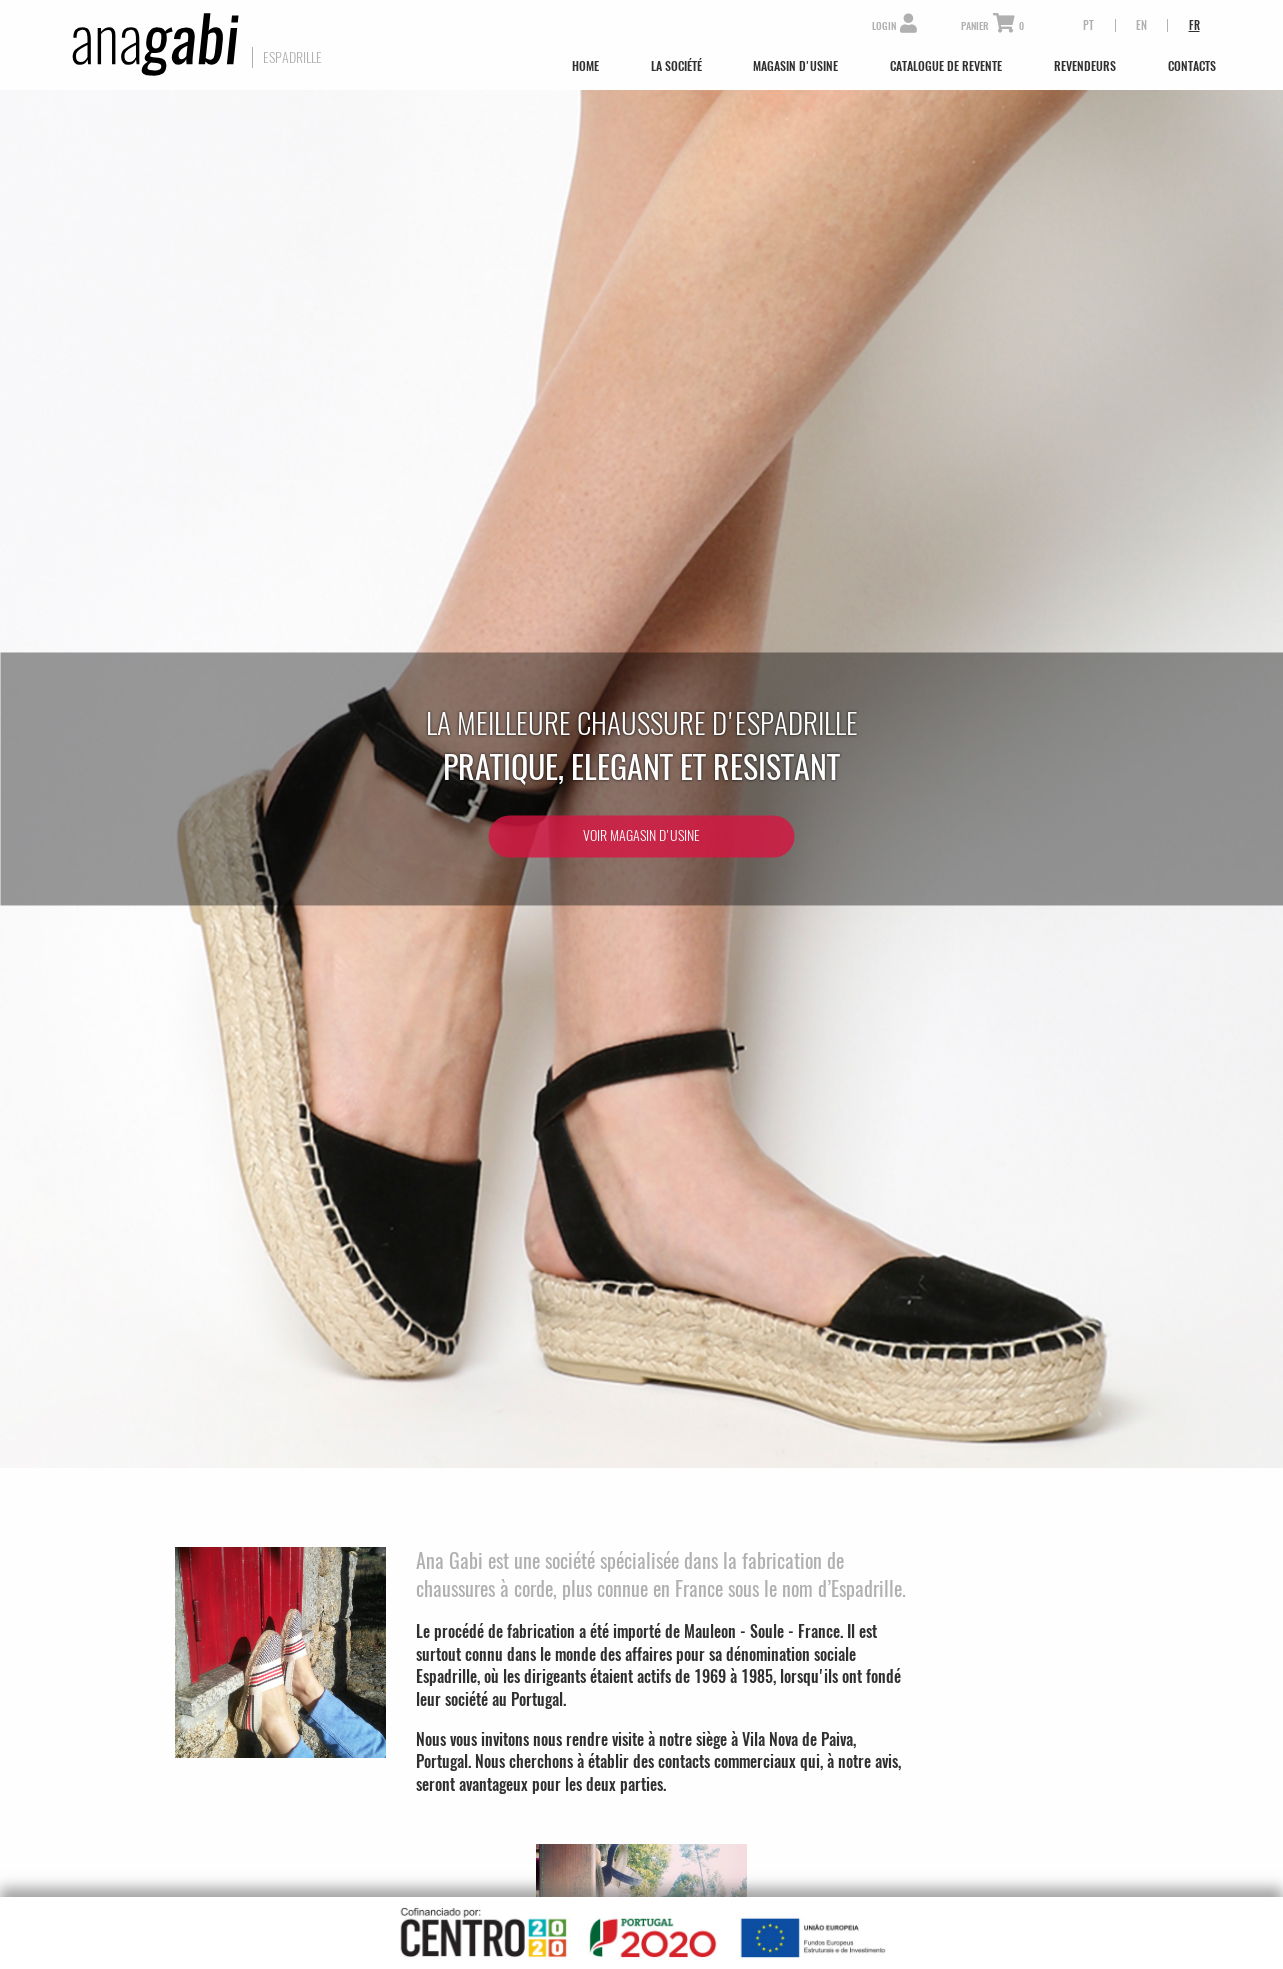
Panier (992, 26)
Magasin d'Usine (795, 66)
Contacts (1192, 66)
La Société (676, 66)
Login (894, 26)
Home (585, 66)
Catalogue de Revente (946, 66)
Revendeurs (1085, 66)
